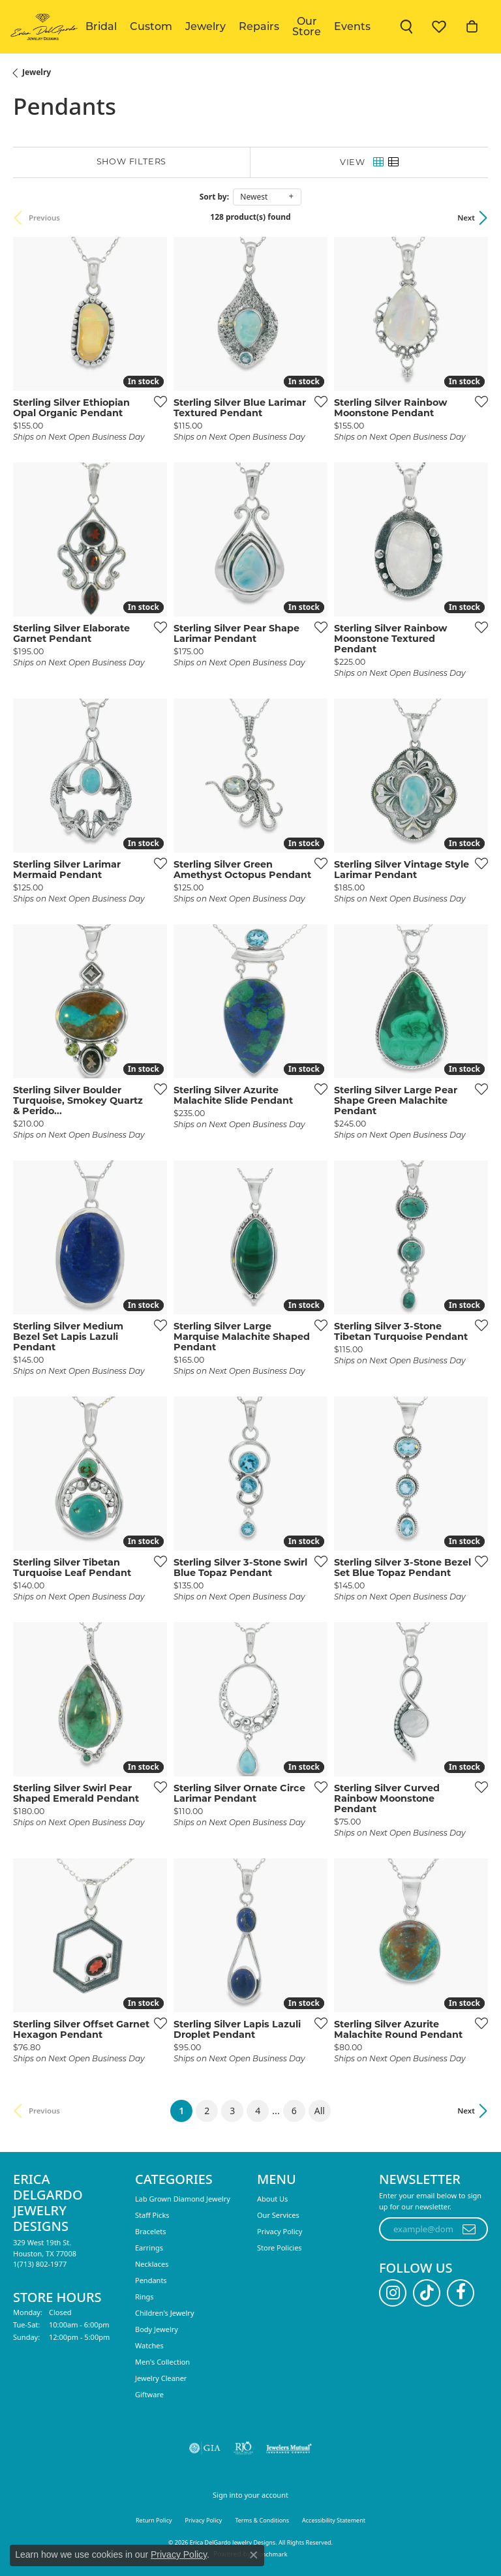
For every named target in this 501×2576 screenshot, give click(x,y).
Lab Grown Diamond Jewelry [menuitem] (182, 2199)
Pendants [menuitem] (151, 2280)
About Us (272, 2199)
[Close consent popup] (254, 2555)
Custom (151, 26)
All (319, 2110)
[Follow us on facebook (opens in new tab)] (460, 2293)
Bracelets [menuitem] (150, 2231)
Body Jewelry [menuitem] (156, 2329)
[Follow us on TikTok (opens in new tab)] (426, 2293)
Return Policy (154, 2520)
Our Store (306, 26)
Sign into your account (250, 2495)
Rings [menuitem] (144, 2296)
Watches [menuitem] (149, 2345)
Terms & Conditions (262, 2520)
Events (352, 26)
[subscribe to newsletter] (469, 2229)
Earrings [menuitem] (149, 2247)
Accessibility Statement (333, 2520)
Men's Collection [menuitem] (162, 2362)
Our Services (278, 2215)
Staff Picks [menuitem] (152, 2215)
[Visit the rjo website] (243, 2448)
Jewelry (205, 26)
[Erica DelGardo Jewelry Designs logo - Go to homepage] (43, 26)
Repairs (259, 26)
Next (466, 217)
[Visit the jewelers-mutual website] (288, 2448)
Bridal (101, 26)
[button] (406, 26)
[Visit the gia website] (204, 2448)
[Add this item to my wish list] (156, 401)
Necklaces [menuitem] (151, 2264)
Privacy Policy (279, 2231)
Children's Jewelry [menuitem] (164, 2313)
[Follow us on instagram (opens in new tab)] (392, 2293)
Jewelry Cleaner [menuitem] (161, 2378)
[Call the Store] (40, 2264)
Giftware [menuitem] (149, 2394)
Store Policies (279, 2247)
